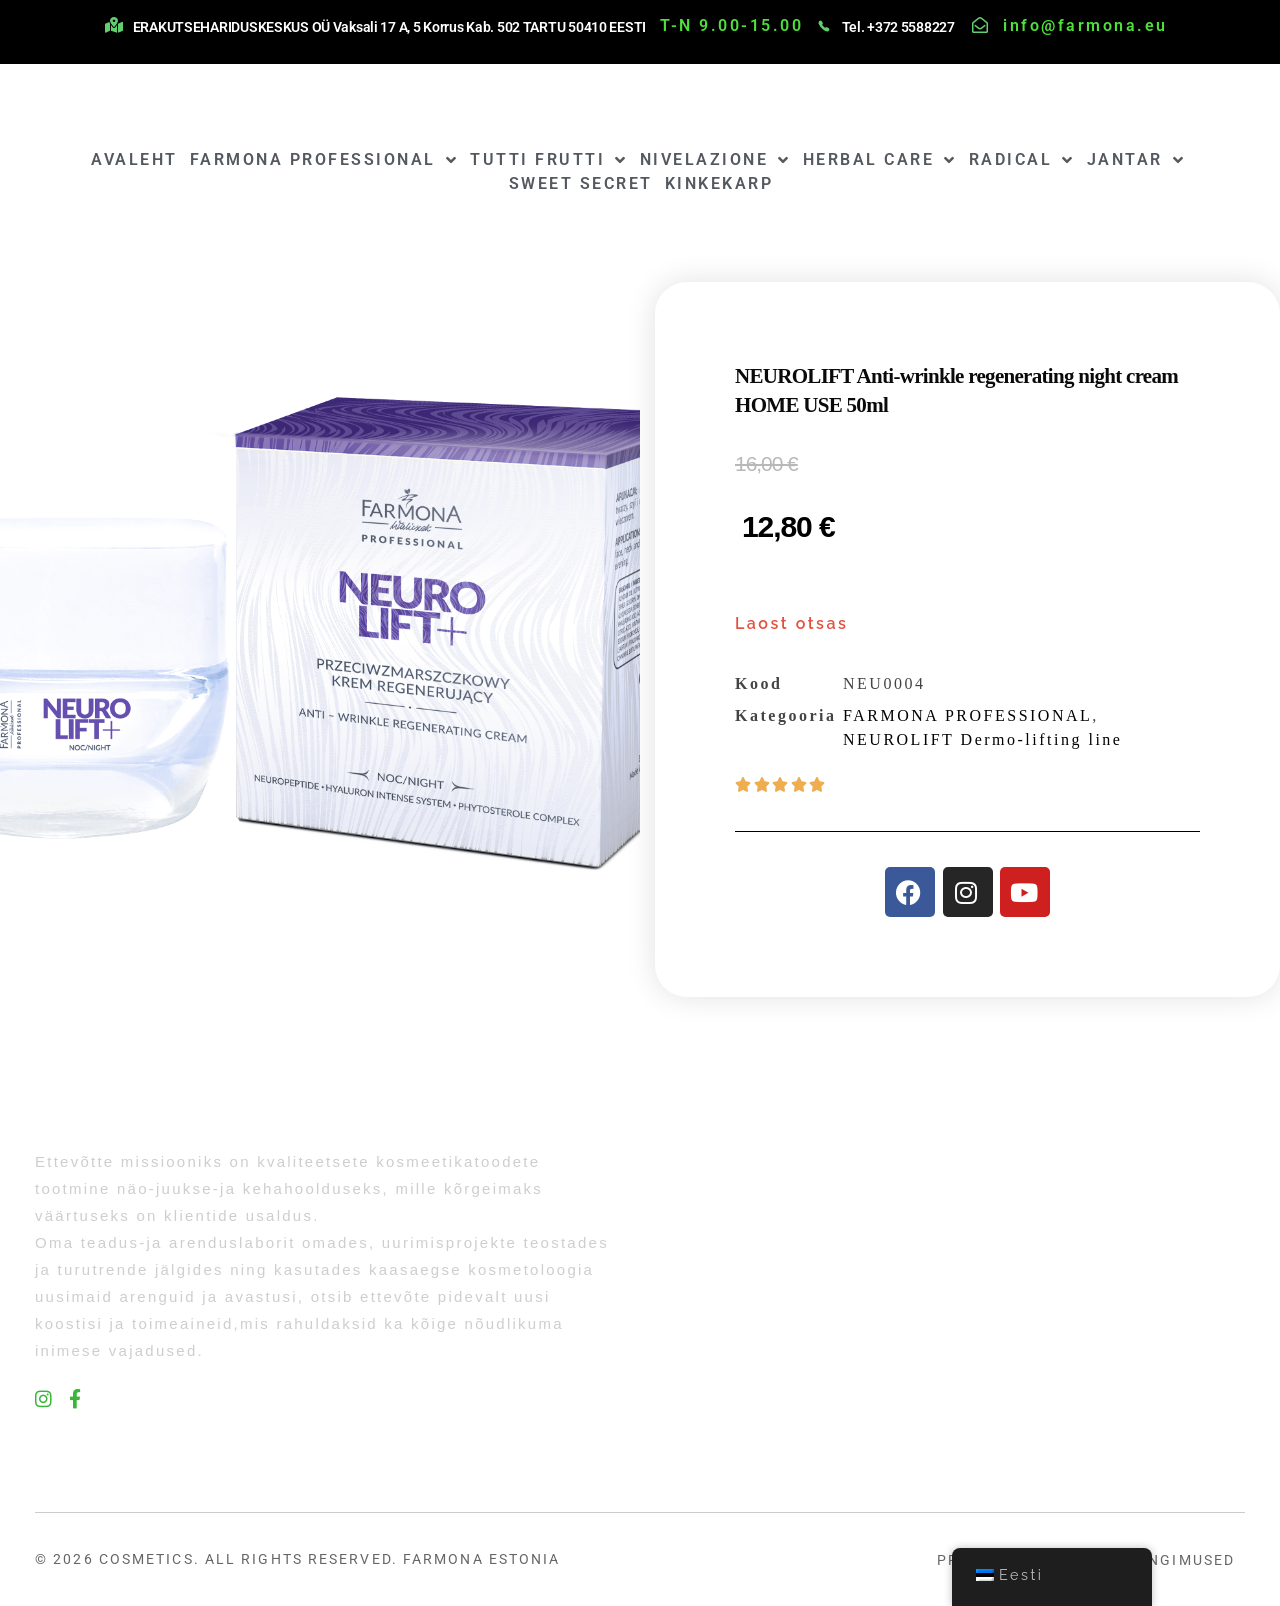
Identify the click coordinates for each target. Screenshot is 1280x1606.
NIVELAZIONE (715, 160)
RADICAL (1022, 160)
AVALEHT (134, 159)
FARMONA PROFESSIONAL (324, 160)
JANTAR (1136, 160)
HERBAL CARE (880, 160)
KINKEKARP (719, 183)
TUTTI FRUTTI (549, 160)
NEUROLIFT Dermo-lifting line (982, 739)
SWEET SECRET (581, 183)
